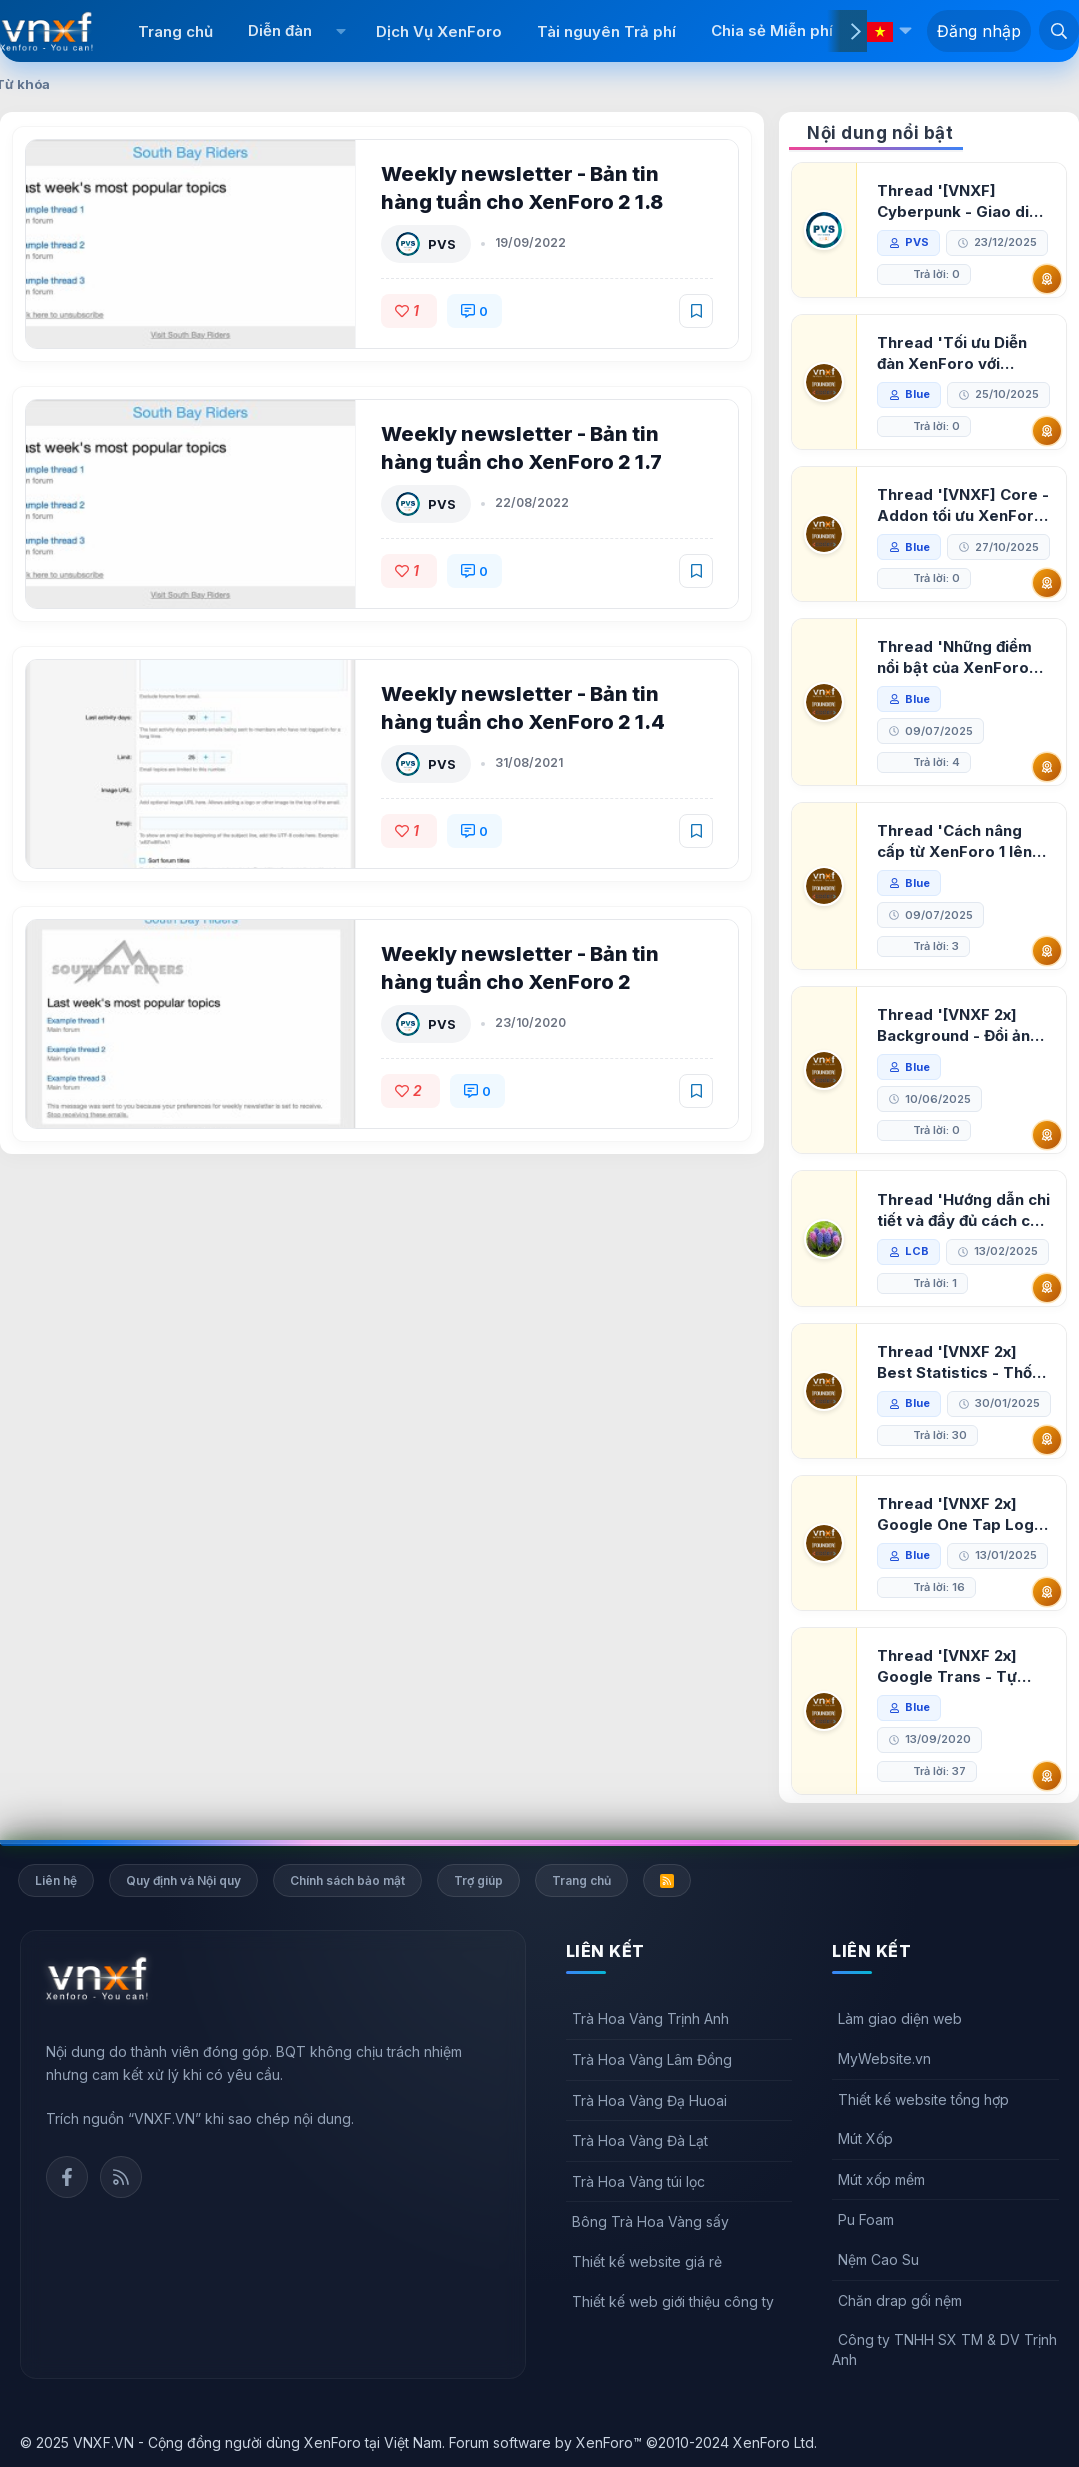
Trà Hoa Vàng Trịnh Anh (650, 2018)
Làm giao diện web (900, 2018)
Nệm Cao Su (878, 2259)
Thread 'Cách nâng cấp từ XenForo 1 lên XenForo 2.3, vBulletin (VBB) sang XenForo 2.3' (960, 841)
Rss (121, 2177)
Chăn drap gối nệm (900, 2300)
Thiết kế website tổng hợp (923, 2099)
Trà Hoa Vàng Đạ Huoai (649, 2100)
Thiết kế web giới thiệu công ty (673, 2301)
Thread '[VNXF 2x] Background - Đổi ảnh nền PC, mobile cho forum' (958, 1025)
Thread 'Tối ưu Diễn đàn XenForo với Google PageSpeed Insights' (952, 353)
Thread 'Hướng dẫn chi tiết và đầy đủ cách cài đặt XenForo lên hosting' (963, 1210)
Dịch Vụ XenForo (439, 31)
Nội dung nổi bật (880, 133)
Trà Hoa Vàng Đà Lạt (640, 2140)
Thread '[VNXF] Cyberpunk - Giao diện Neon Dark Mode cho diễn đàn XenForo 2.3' (962, 201)
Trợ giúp (478, 1880)
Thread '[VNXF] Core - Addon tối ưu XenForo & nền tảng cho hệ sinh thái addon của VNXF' (963, 505)
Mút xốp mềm (881, 2179)
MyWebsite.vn (884, 2058)
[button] (341, 31)
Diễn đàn (280, 30)
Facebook (67, 2177)
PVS (442, 244)
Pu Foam (866, 2219)
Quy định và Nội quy (183, 1880)
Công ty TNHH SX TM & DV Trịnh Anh (944, 2349)
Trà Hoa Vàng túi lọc (638, 2181)
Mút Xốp (865, 2138)
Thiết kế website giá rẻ (647, 2261)
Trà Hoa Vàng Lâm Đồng (652, 2059)
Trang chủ (175, 31)
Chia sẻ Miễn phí (772, 30)
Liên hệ (56, 1880)
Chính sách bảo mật (347, 1880)
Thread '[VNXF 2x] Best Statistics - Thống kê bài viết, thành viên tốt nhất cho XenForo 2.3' (964, 1362)
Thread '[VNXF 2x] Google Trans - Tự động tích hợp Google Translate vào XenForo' (957, 1666)
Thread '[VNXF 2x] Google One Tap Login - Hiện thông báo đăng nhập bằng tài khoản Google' (962, 1514)
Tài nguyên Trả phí (606, 31)
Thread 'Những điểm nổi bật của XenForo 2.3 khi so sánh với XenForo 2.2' (954, 657)
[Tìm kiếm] (1059, 30)
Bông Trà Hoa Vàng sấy (650, 2221)
